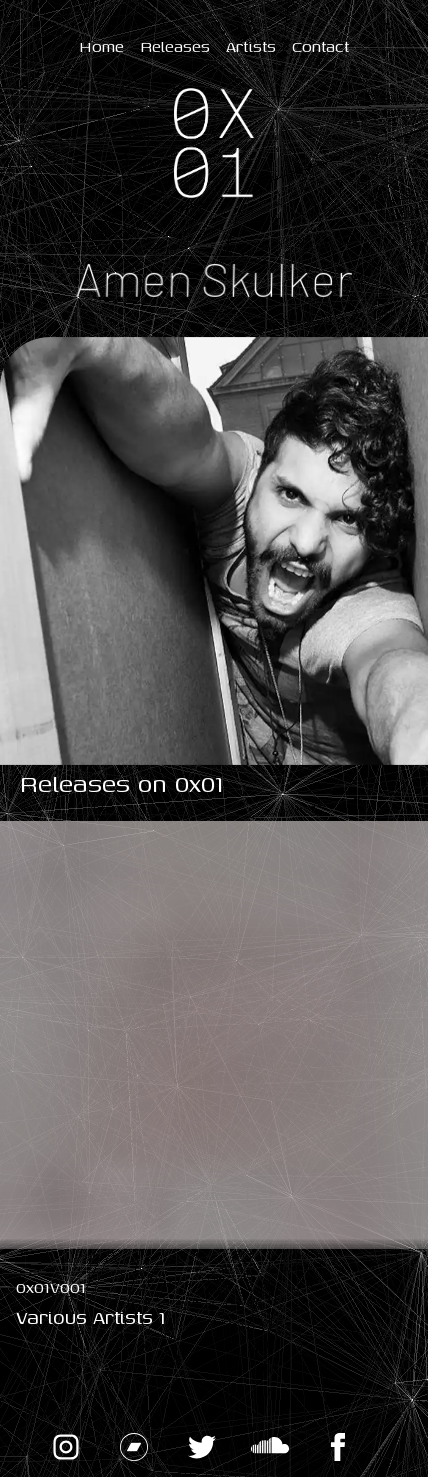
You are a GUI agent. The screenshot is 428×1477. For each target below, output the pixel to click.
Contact (320, 46)
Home (101, 46)
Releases (175, 46)
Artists (251, 46)
